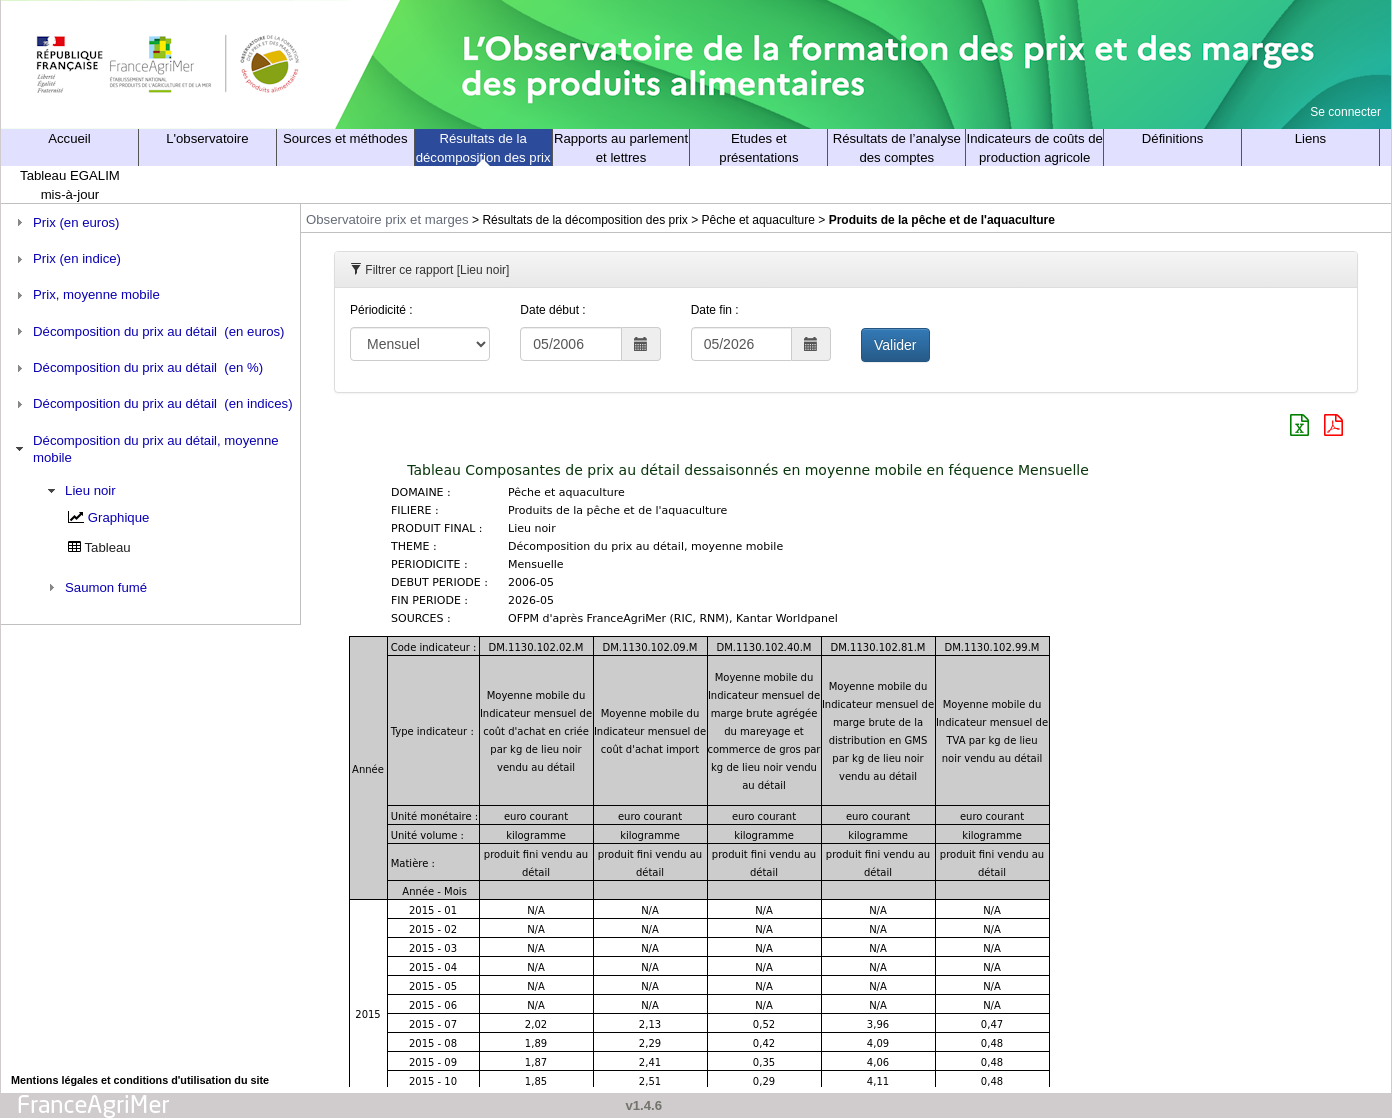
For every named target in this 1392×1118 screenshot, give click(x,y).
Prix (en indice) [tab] (66, 259)
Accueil (69, 138)
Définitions (1173, 138)
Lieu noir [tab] (79, 491)
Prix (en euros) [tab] (65, 222)
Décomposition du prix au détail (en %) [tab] (137, 368)
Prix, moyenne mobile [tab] (85, 295)
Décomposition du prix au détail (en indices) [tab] (152, 404)
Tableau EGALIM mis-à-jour (70, 185)
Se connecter (1345, 112)
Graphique (119, 517)
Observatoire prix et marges (387, 219)
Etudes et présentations (758, 148)
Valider (895, 345)
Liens (1311, 138)
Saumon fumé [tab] (95, 587)
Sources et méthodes (345, 138)
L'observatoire (207, 138)
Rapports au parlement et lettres (621, 148)
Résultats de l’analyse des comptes (897, 148)
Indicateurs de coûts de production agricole (1035, 148)
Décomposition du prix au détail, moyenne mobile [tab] (145, 449)
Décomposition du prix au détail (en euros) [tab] (148, 331)
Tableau (108, 547)
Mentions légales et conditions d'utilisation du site (140, 1080)
